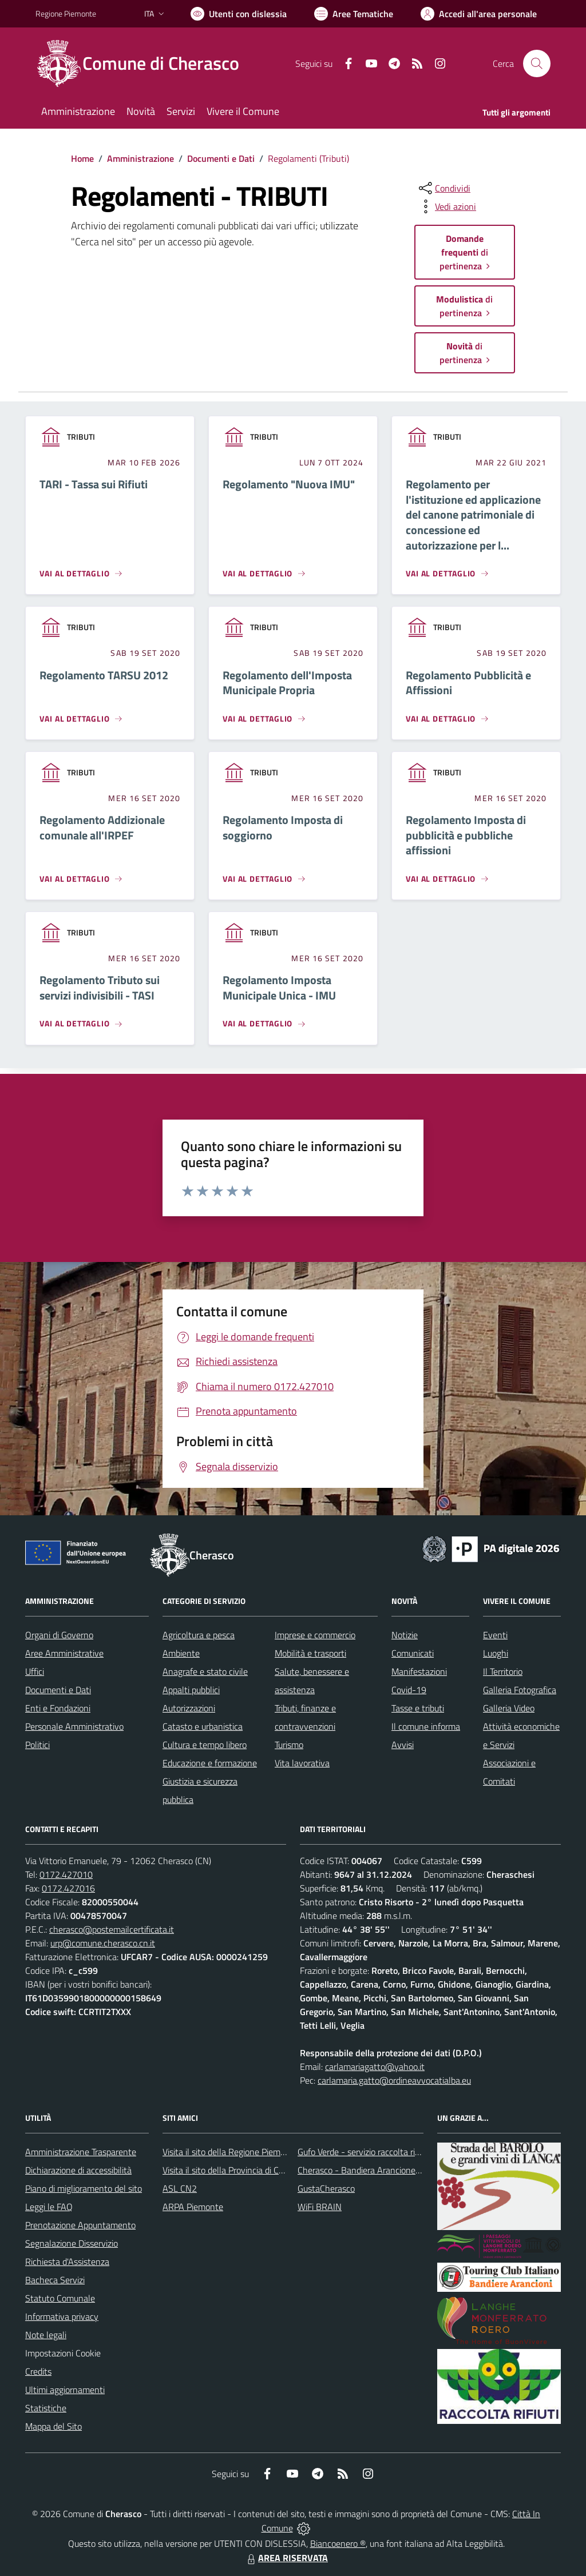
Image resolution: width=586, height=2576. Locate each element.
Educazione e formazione (210, 1763)
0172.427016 (68, 1888)
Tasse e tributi (417, 1708)
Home (82, 158)
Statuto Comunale (60, 2298)
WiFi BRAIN (320, 2206)
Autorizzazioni (189, 1708)
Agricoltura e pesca (199, 1635)
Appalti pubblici (191, 1690)
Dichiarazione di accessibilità (78, 2170)
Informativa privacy (61, 2316)
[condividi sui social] (443, 188)
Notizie (404, 1635)
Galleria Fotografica (519, 1690)
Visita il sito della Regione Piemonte (230, 2152)
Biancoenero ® (338, 2543)
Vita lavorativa (302, 1763)
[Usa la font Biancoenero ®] (238, 13)
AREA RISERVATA (286, 2558)
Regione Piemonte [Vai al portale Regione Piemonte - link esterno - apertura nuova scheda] (65, 13)
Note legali (45, 2335)
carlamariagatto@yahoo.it (375, 2066)
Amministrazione (140, 158)
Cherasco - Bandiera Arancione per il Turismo (382, 2170)
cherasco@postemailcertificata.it (111, 1929)
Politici (37, 1744)
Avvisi (402, 1744)
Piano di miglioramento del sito (83, 2188)
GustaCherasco (326, 2188)
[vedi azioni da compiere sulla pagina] (446, 206)
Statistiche (45, 2408)
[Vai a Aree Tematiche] (353, 13)
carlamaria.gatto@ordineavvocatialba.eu (394, 2080)
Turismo (289, 1744)
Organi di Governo (59, 1635)
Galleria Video (508, 1708)
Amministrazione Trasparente (80, 2152)
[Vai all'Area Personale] (479, 13)
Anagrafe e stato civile (205, 1671)
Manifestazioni (419, 1671)
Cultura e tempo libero (205, 1744)
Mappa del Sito (53, 2426)
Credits (38, 2371)
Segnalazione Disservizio (71, 2243)
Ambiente (181, 1653)
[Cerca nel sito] (537, 63)
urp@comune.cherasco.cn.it (102, 1943)
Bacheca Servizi (55, 2280)
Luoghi (495, 1653)
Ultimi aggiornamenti (65, 2389)
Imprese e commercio (315, 1635)
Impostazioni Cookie (63, 2353)
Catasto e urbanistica (203, 1726)
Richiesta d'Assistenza (67, 2261)
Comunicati (412, 1653)
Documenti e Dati (221, 158)
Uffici (34, 1671)
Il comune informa (425, 1726)
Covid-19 (408, 1690)
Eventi (495, 1635)
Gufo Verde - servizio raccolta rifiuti (363, 2152)
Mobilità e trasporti (310, 1653)
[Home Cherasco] (144, 63)
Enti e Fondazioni (57, 1708)
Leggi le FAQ (49, 2206)
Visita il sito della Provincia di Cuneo (230, 2170)
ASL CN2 (180, 2188)
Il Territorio (502, 1671)
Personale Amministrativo (74, 1726)
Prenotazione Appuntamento (80, 2225)
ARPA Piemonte (193, 2206)
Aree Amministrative (64, 1653)
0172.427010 (66, 1874)
